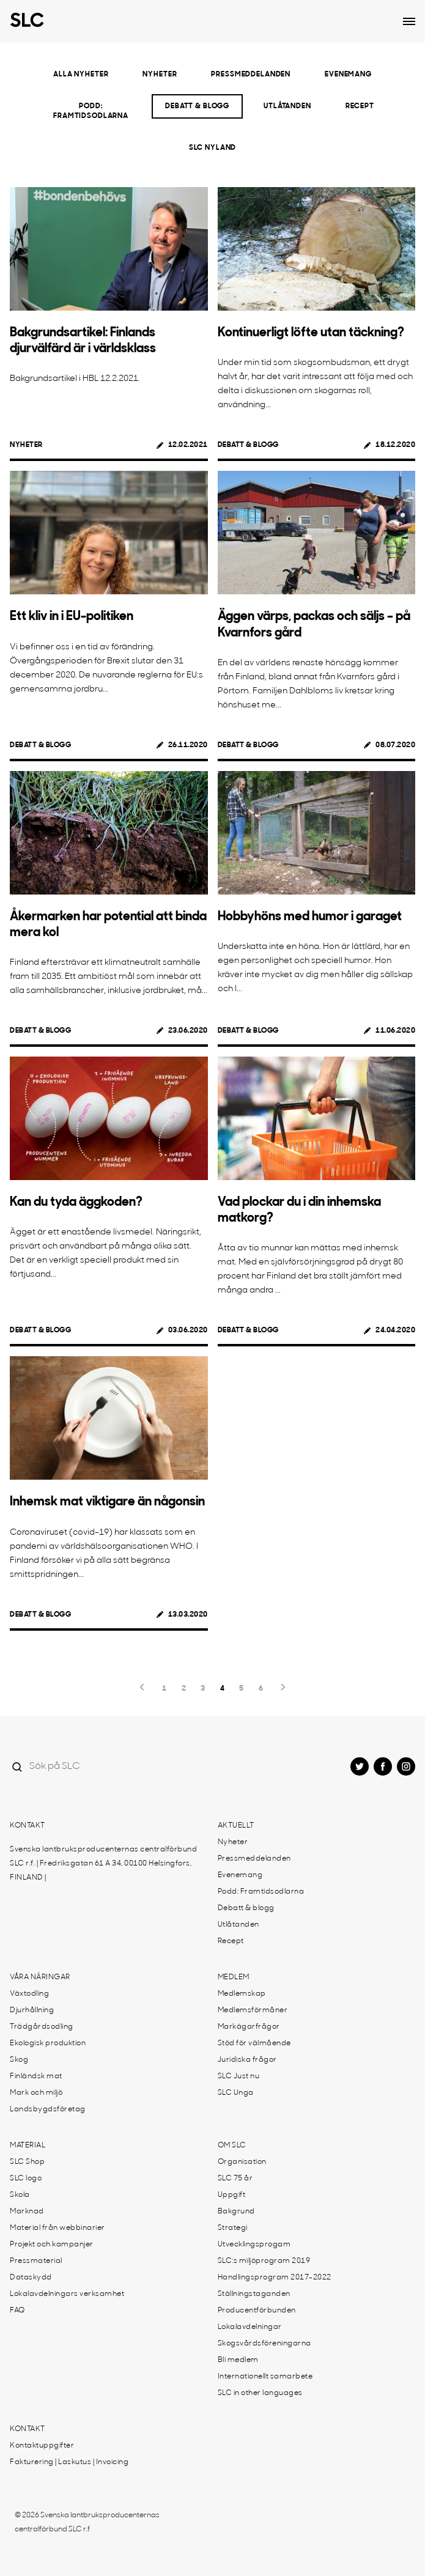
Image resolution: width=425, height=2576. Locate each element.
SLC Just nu (239, 2076)
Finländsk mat (36, 2076)
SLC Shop (27, 2162)
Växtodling (29, 1994)
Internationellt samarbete (265, 2376)
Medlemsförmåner (253, 2010)
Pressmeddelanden (250, 74)
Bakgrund (236, 2211)
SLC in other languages (260, 2393)
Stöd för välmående (254, 2043)
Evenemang (348, 74)
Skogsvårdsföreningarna (264, 2343)
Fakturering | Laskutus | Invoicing (69, 2462)
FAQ (17, 2310)
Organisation (242, 2162)
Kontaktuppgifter (42, 2445)
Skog (19, 2060)
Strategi (233, 2228)
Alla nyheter (80, 74)
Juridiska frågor (247, 2060)
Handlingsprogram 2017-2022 (274, 2277)
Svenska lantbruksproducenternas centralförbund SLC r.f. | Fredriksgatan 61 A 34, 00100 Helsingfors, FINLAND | (103, 1863)
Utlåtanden (287, 106)
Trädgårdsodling (41, 2027)
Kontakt (27, 1825)
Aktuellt (236, 1825)
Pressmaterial (36, 2261)
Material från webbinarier (57, 2228)
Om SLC (232, 2145)
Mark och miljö (36, 2093)
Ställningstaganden (254, 2294)
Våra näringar (40, 1977)
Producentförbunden (257, 2310)
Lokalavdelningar (250, 2327)
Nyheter (159, 74)
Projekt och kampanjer (52, 2244)
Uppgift (232, 2195)
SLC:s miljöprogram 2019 (264, 2261)
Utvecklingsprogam (254, 2244)
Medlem (233, 1977)
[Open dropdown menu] (409, 21)
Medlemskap (242, 1994)
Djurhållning (32, 2010)
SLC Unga (236, 2093)
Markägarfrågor (249, 2027)
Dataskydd (31, 2277)
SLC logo (26, 2178)
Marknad (27, 2211)
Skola (20, 2195)
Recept (360, 106)
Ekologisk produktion (48, 2043)
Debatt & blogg (197, 106)
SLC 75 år (235, 2178)
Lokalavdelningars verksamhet (67, 2294)
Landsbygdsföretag (48, 2109)
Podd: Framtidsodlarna (90, 111)
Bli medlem (238, 2360)
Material (27, 2145)
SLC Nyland (213, 148)
